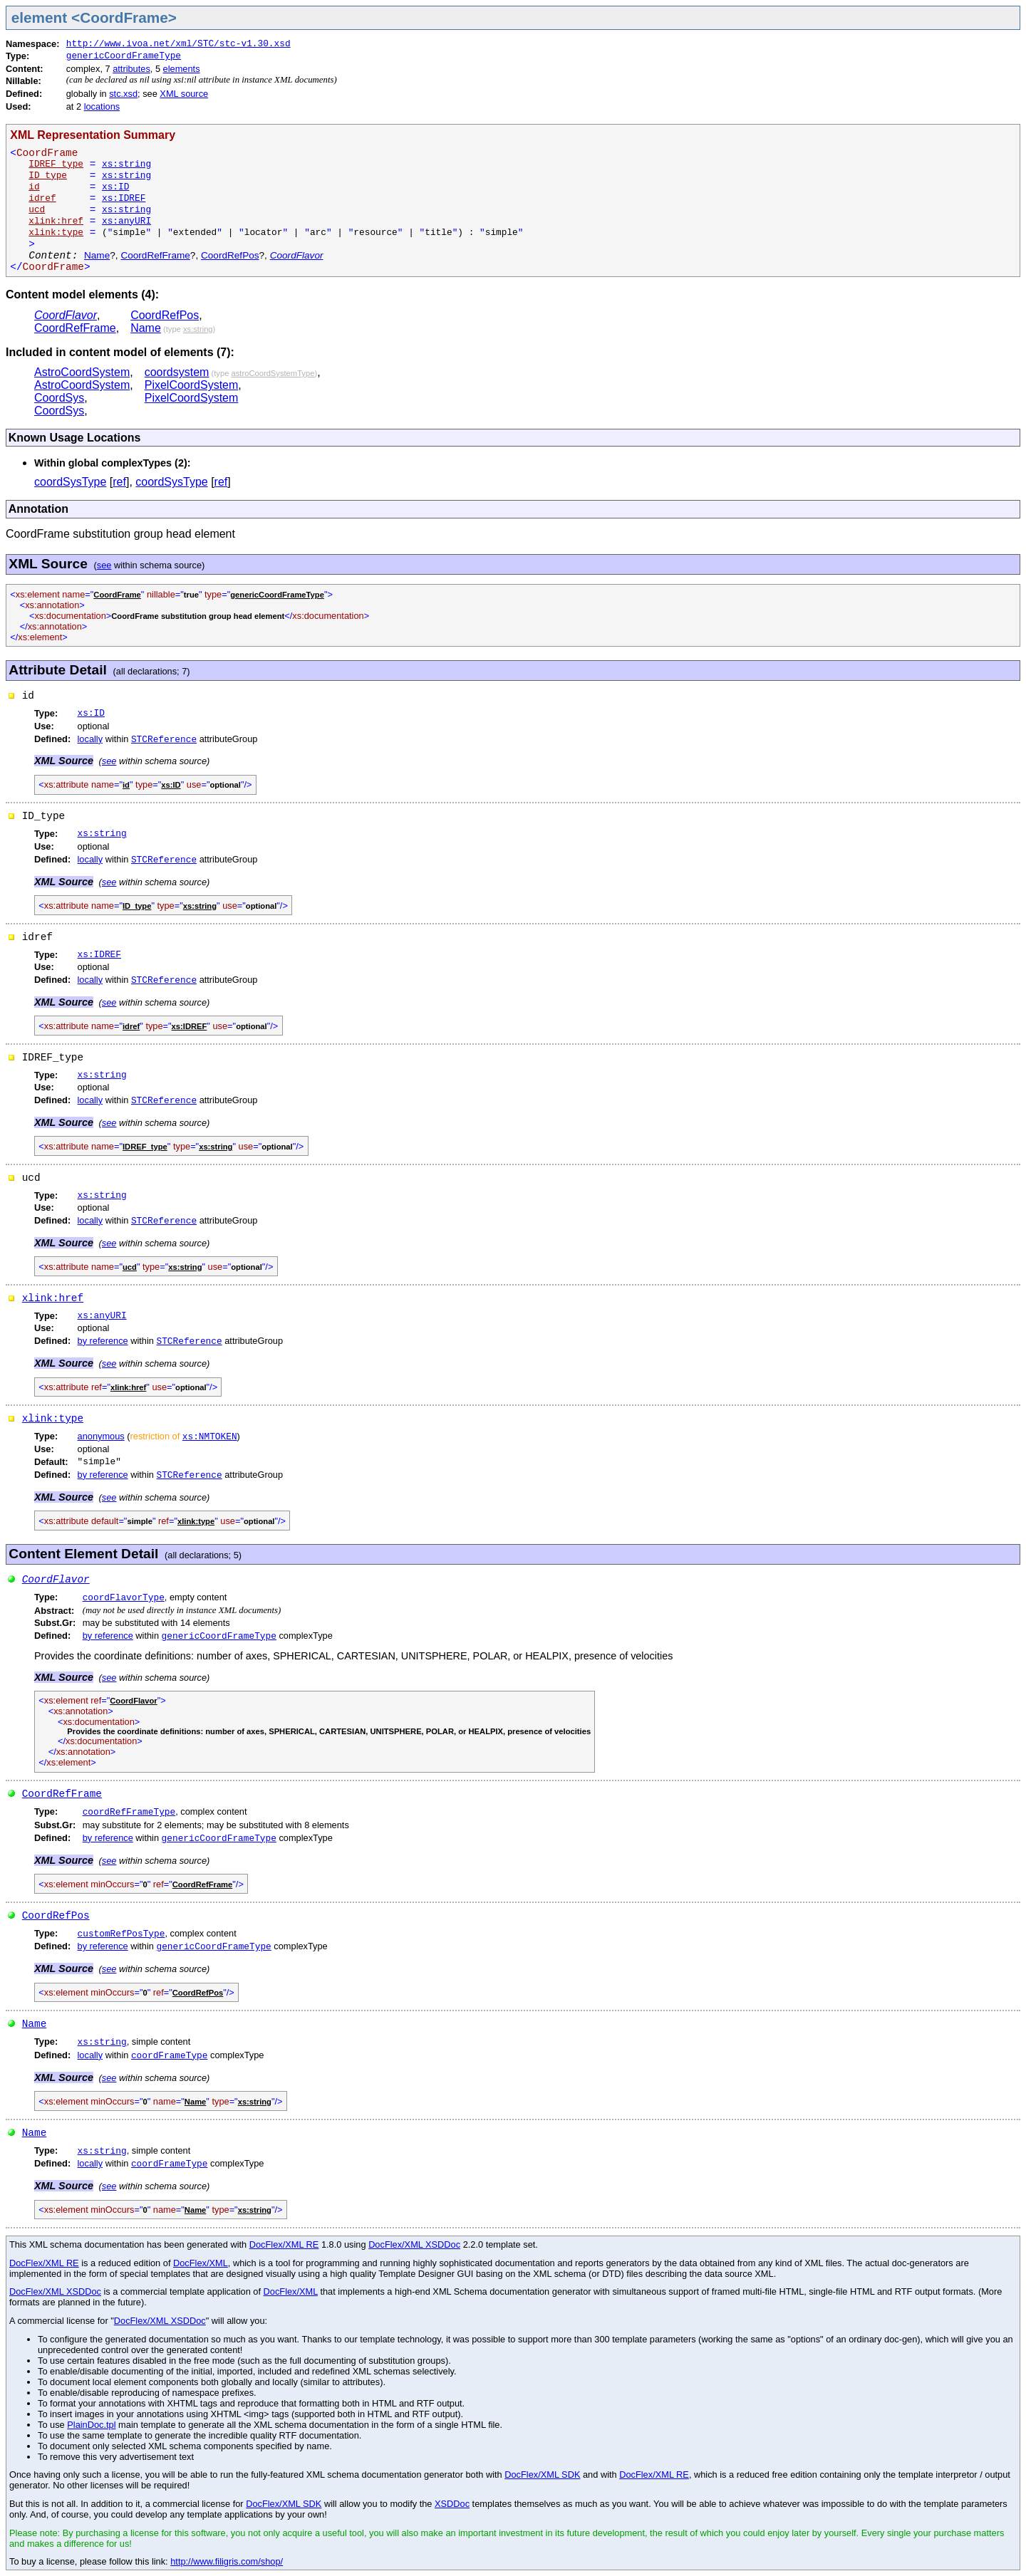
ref (119, 482)
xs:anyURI (126, 221)
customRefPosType (121, 1934)
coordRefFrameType (129, 1812)
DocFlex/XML (200, 2263)
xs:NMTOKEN (209, 1437)
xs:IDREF (123, 198)
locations (102, 106)
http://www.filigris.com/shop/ (226, 2561)
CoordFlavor (296, 255)
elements (181, 68)
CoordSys (59, 398)
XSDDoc (452, 2503)
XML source (184, 93)
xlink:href (52, 1298)
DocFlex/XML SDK (542, 2474)
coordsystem (177, 372)
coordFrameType (169, 2055)
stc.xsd (123, 93)
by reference (103, 1340)
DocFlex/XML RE (284, 2244)
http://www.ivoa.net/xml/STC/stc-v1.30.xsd (178, 43)
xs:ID (115, 187)
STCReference (164, 739)
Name (97, 255)
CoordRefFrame (155, 255)
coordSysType (70, 482)
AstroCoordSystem (82, 372)
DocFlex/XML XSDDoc (414, 2244)
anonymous (101, 1436)
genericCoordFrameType (123, 56)
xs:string (126, 164)
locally (90, 739)
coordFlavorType (124, 1597)
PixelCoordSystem (192, 385)
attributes (131, 68)
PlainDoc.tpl (91, 2424)
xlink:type (52, 1418)
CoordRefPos (230, 255)
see (104, 565)
